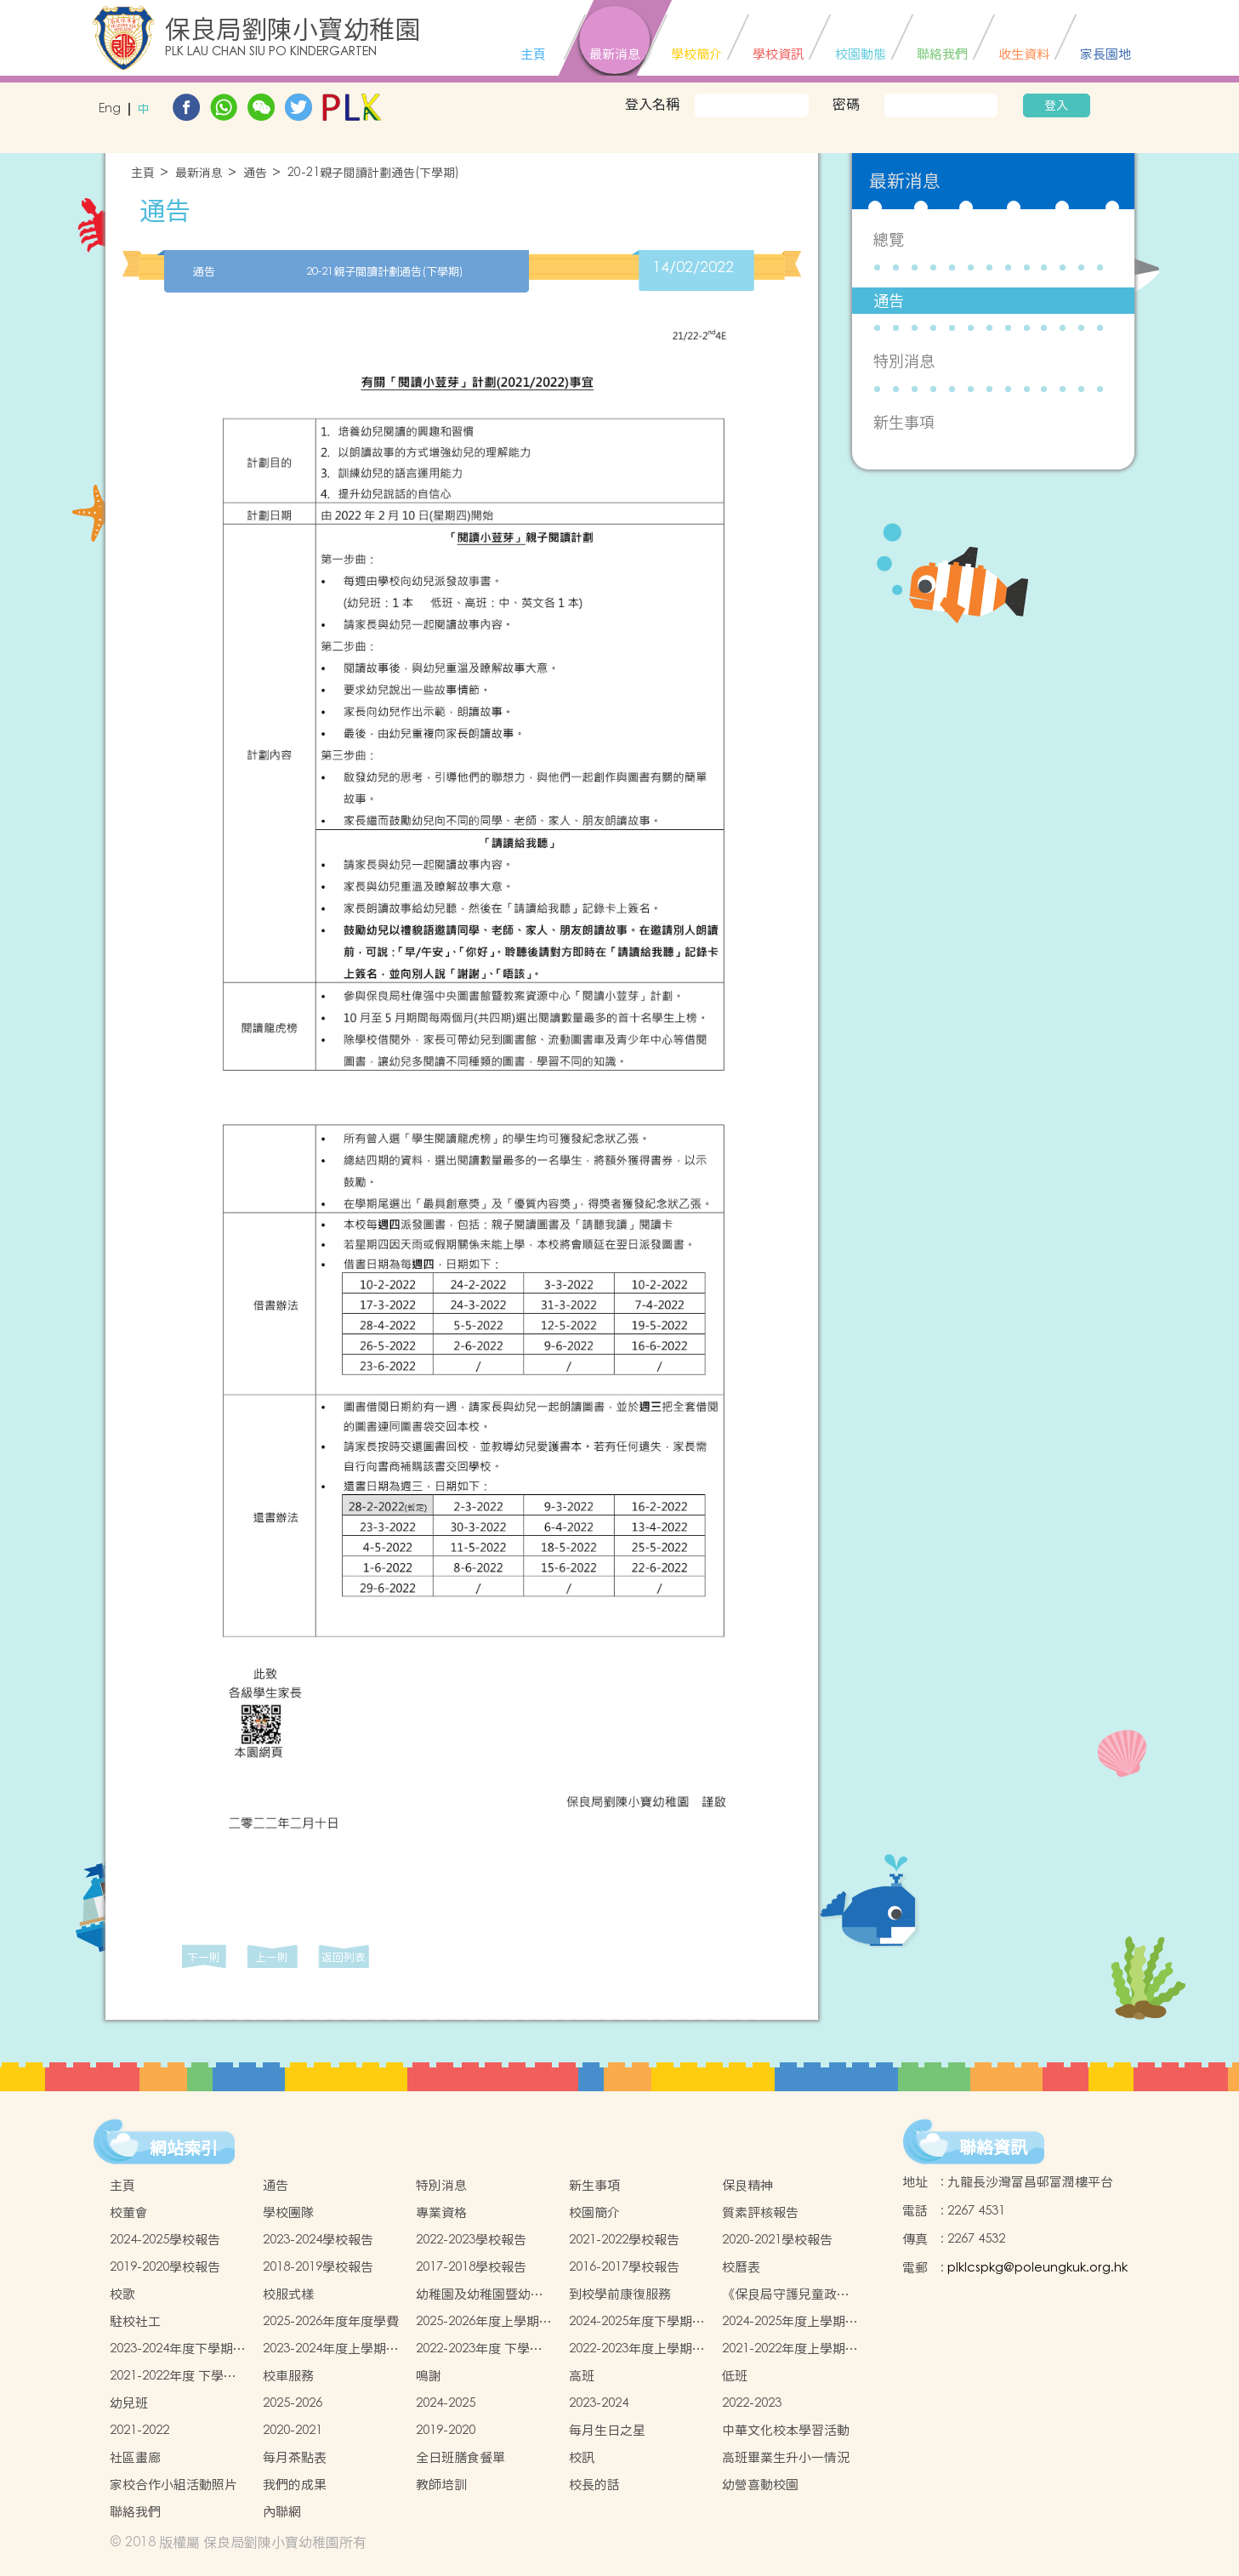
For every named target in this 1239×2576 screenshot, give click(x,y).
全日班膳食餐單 (460, 2457)
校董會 (129, 2212)
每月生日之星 (607, 2430)
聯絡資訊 (993, 2147)
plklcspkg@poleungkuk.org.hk (1037, 2268)
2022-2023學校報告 (471, 2240)
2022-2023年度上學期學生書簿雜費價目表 (637, 2349)
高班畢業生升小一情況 (786, 2457)
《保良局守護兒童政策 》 (786, 2294)
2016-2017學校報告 (624, 2267)
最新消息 (199, 173)
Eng (110, 109)
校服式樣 (288, 2294)
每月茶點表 (295, 2457)
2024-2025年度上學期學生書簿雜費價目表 (790, 2321)
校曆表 (741, 2267)
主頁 (143, 173)
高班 (581, 2376)
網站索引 (184, 2148)
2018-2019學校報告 (318, 2267)
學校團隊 (288, 2212)
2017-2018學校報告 (471, 2267)
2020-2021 (292, 2430)
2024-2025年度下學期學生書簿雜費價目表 (637, 2321)
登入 (1056, 105)
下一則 (203, 1957)
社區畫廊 (135, 2457)
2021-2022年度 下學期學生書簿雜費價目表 (173, 2376)
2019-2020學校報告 (165, 2267)
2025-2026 (292, 2403)
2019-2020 (445, 2430)
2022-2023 (751, 2403)
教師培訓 (441, 2485)
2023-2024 (598, 2403)
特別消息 (904, 361)
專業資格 (441, 2212)
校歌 (122, 2294)
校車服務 (288, 2376)
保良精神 (747, 2185)
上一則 (271, 1957)
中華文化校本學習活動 (786, 2430)
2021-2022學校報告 (624, 2240)
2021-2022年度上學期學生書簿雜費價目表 (790, 2349)
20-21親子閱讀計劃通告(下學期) (373, 173)
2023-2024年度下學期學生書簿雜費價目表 (178, 2349)
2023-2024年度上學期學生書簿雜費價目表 (331, 2349)
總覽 (888, 239)
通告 (255, 173)
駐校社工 (135, 2321)
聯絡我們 (135, 2512)
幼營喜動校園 (760, 2485)
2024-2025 (445, 2403)
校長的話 (594, 2485)
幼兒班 (129, 2403)
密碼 (846, 103)
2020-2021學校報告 (777, 2240)
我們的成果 (295, 2485)
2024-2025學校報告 (165, 2240)
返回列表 (343, 1957)
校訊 (581, 2457)
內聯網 (282, 2512)
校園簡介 (594, 2212)
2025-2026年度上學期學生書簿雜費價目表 (484, 2321)
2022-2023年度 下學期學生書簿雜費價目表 (479, 2349)
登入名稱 (652, 103)
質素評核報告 (760, 2212)
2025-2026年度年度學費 (331, 2321)
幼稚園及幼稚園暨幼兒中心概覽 (479, 2294)
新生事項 (904, 422)
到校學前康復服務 (620, 2294)
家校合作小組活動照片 (173, 2485)
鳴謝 (428, 2376)
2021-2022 (139, 2430)
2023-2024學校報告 (318, 2240)
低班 (734, 2376)
